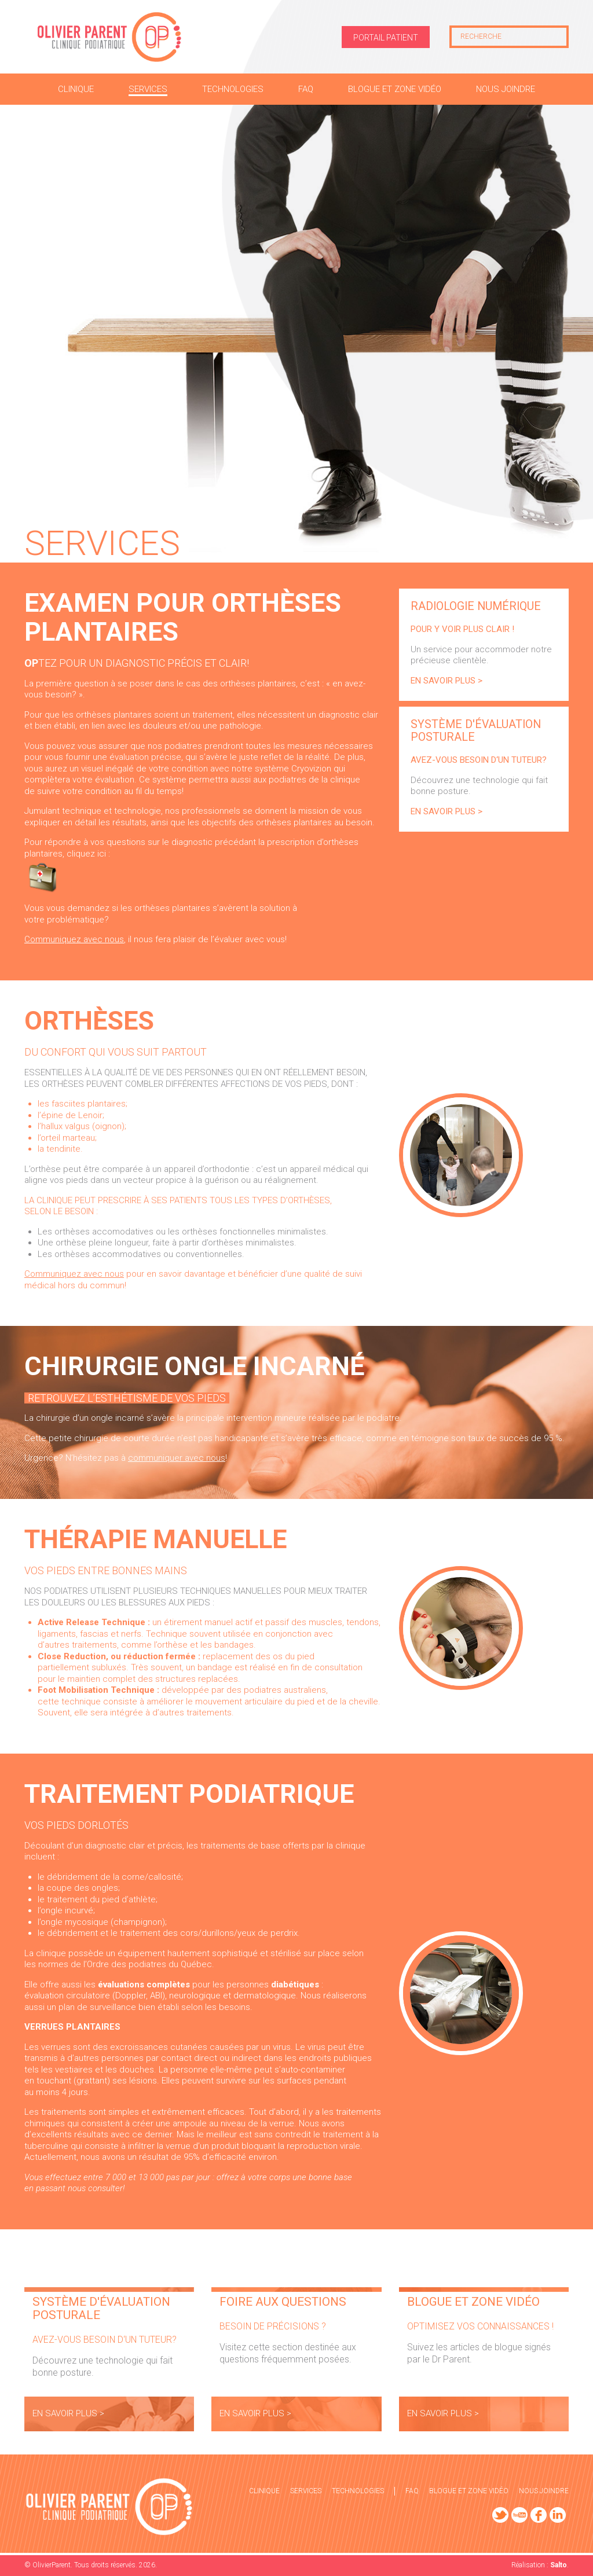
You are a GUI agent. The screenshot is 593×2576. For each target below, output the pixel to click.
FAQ (412, 2491)
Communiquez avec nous (74, 939)
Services (305, 2491)
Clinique (264, 2491)
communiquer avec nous (176, 1458)
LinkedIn (558, 2515)
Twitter (500, 2515)
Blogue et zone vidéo (468, 2491)
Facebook (538, 2515)
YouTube (519, 2515)
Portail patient (385, 37)
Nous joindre (544, 2491)
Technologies (358, 2491)
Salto (558, 2565)
